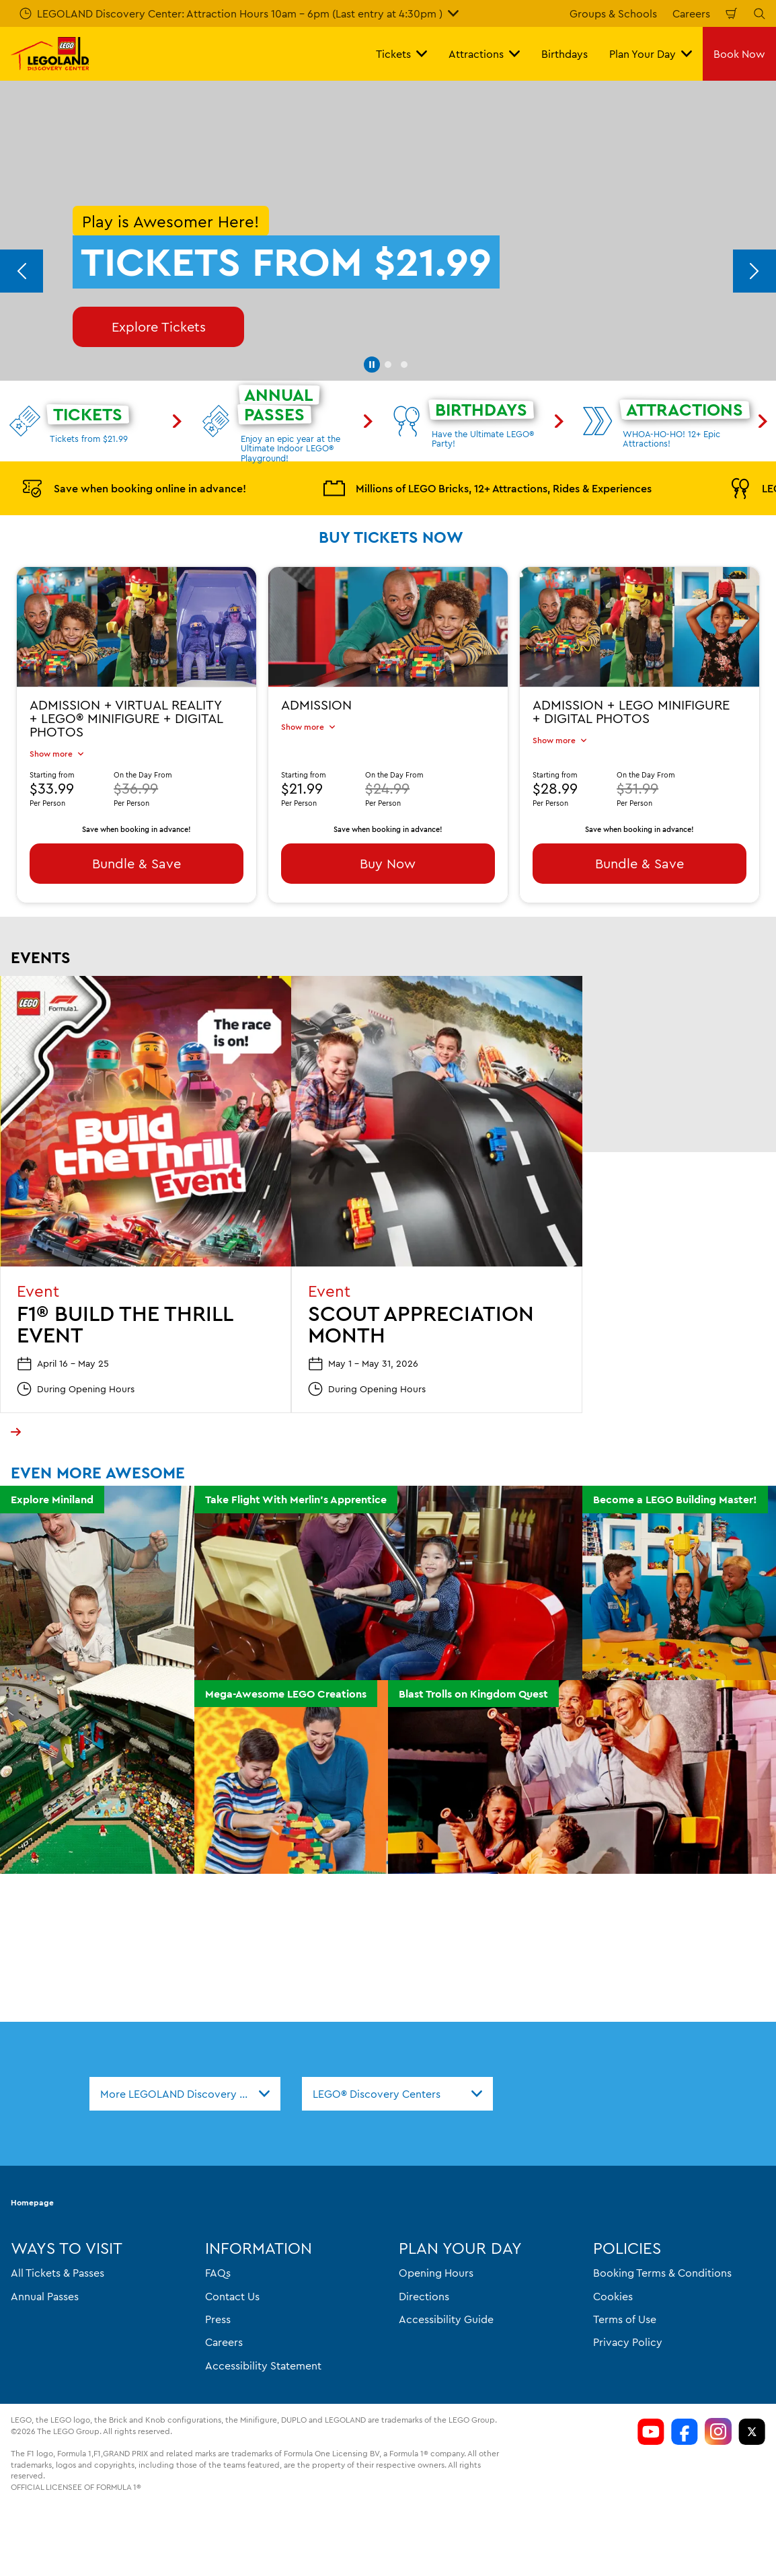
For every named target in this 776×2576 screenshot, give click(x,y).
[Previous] (21, 271)
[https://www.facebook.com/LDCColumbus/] (684, 2432)
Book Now (739, 54)
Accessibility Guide (446, 2319)
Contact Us (232, 2296)
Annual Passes (45, 2296)
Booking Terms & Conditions (662, 2273)
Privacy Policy (627, 2342)
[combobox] (184, 2094)
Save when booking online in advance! (134, 488)
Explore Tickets (159, 326)
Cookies (613, 2296)
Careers (691, 13)
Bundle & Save (136, 863)
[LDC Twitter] (751, 2432)
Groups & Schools (613, 13)
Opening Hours (436, 2273)
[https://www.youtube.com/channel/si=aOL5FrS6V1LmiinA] (650, 2432)
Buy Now (388, 863)
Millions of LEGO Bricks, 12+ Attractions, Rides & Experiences (487, 488)
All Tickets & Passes (57, 2273)
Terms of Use (624, 2319)
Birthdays (564, 54)
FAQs (218, 2273)
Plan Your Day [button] (650, 54)
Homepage (32, 2203)
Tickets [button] (401, 54)
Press (218, 2319)
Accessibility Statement (263, 2365)
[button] (372, 364)
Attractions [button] (484, 54)
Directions (424, 2296)
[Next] (754, 271)
